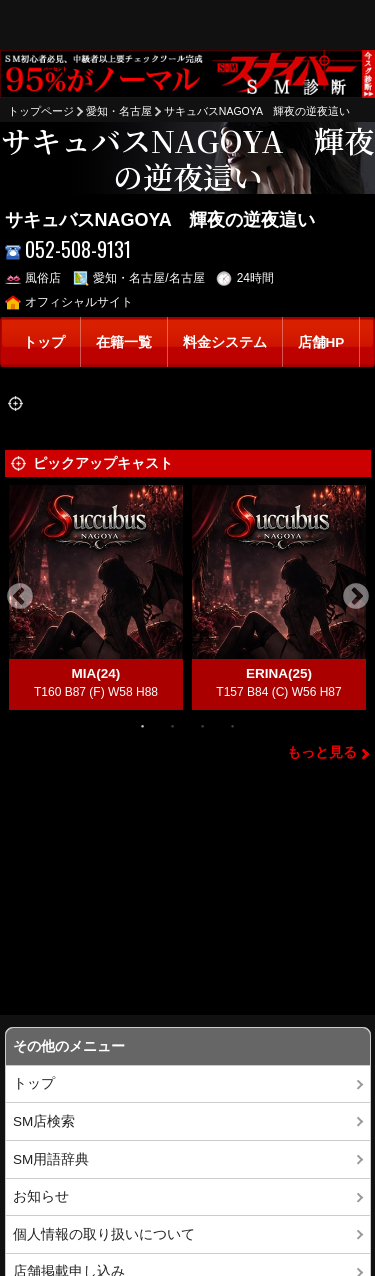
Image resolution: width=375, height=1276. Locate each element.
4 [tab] (233, 725)
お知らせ (41, 1196)
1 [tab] (143, 725)
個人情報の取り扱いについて (104, 1234)
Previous (20, 597)
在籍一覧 (124, 342)
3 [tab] (203, 725)
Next (356, 597)
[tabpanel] (96, 597)
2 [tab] (173, 725)
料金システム (225, 342)
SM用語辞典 (51, 1159)
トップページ (41, 111)
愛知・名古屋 (119, 111)
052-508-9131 (68, 249)
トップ (44, 342)
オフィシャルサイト (69, 302)
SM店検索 (44, 1121)
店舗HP (321, 342)
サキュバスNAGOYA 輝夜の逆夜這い (257, 111)
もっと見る (322, 752)
